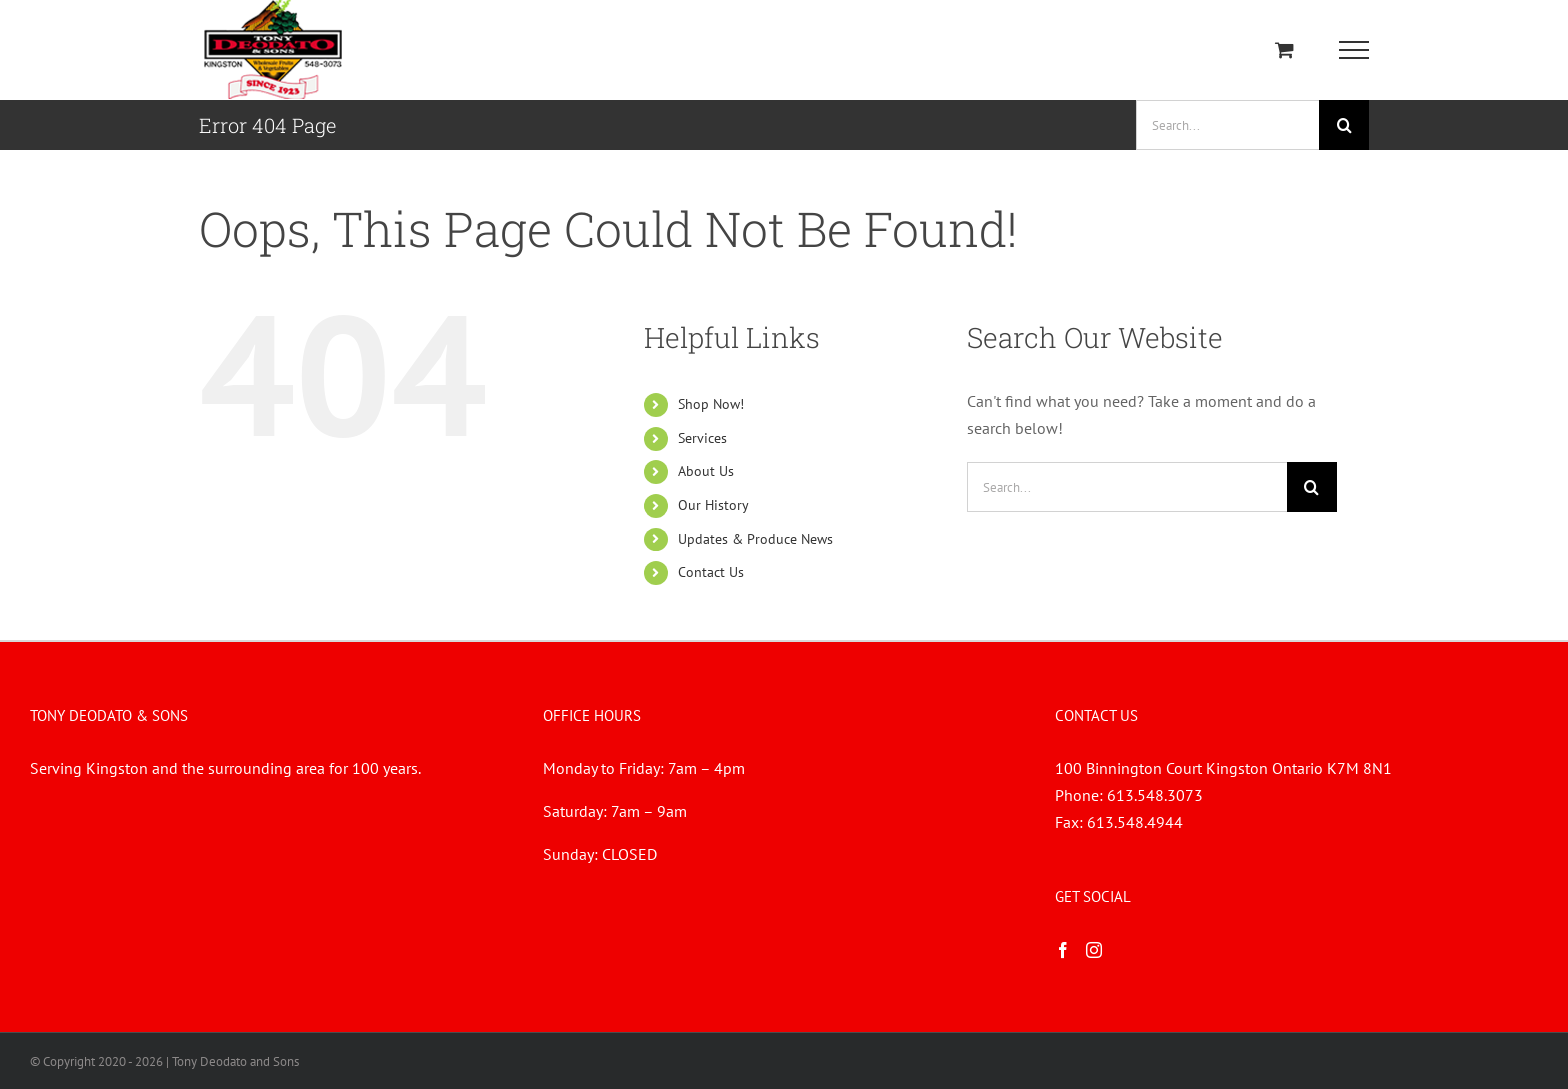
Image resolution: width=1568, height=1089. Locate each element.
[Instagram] (1094, 950)
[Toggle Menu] (1354, 50)
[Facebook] (1063, 950)
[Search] (1344, 125)
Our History (713, 505)
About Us (706, 471)
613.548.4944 (1135, 822)
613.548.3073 (1155, 795)
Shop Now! (711, 404)
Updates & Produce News (755, 539)
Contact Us (711, 572)
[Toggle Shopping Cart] (1284, 49)
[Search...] (1227, 125)
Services (702, 438)
